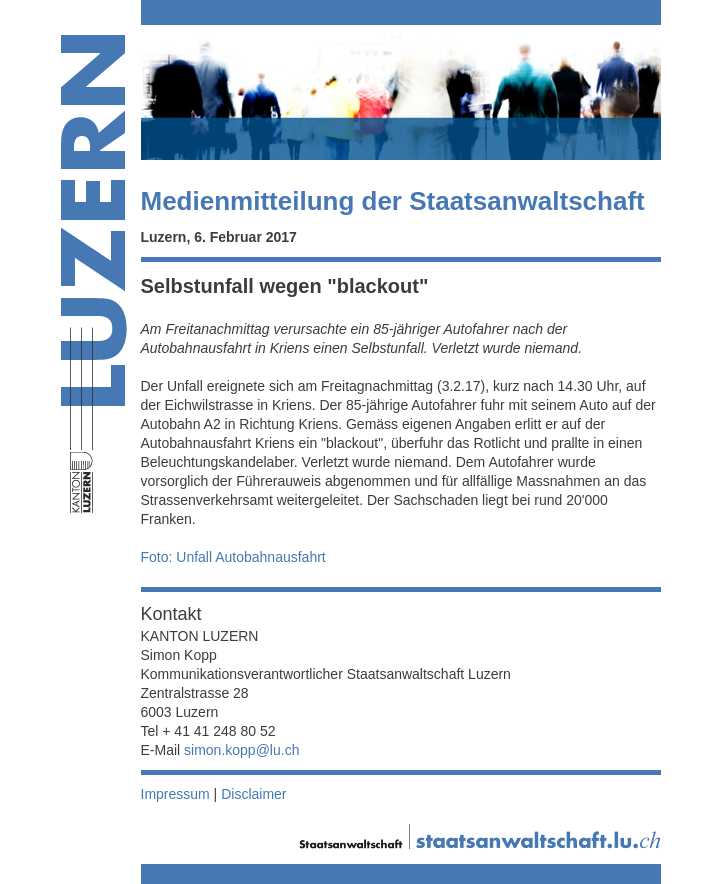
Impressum (175, 794)
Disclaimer (253, 794)
